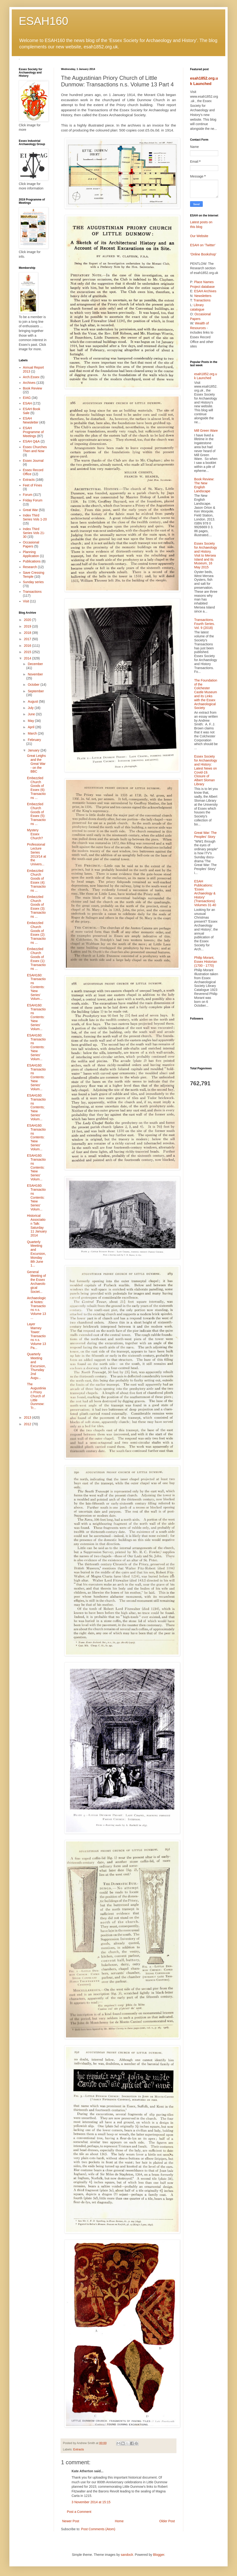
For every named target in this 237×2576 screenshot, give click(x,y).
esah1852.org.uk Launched (205, 376)
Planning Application (31, 554)
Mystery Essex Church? (35, 834)
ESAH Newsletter (30, 420)
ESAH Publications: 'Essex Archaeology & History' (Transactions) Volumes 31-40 (205, 893)
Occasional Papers (31, 544)
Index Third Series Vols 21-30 (34, 533)
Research (30, 567)
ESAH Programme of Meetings (33, 432)
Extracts (78, 2449)
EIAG (27, 398)
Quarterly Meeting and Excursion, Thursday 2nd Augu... (36, 1366)
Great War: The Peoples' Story (205, 835)
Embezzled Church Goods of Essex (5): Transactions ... (36, 814)
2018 (28, 633)
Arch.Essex (31, 377)
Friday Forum (32, 500)
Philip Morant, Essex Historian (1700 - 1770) (205, 961)
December (35, 664)
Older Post (167, 2521)
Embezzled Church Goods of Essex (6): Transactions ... (36, 788)
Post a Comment (79, 2512)
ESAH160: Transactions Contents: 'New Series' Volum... (36, 987)
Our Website (199, 236)
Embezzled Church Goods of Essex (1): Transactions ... (36, 958)
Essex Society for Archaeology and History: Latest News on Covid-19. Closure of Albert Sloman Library (205, 770)
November (35, 674)
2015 (28, 652)
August (33, 701)
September (36, 691)
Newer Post (70, 2521)
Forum (27, 495)
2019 (28, 626)
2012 (28, 1424)
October (34, 684)
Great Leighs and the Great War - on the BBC (36, 763)
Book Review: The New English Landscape (204, 485)
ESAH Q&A (31, 441)
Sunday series (33, 582)
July (31, 708)
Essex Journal (33, 460)
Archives (29, 383)
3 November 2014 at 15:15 (91, 2502)
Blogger (158, 2555)
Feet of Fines (32, 485)
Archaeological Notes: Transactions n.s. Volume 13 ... (36, 1308)
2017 (28, 639)
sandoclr (127, 2555)
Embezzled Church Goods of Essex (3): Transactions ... (36, 906)
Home (119, 2521)
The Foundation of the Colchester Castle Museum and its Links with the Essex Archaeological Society (205, 694)
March (33, 733)
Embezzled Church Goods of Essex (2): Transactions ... (36, 932)
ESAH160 (43, 21)
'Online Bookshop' (203, 254)
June (32, 714)
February (34, 740)
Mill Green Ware (206, 430)
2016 (28, 645)
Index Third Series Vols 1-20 (35, 517)
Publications (32, 561)
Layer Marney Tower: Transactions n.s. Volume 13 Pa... (36, 1336)
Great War (30, 510)
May (31, 721)
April (31, 727)
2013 (28, 1417)
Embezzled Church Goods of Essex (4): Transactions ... (36, 880)
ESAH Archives (205, 291)
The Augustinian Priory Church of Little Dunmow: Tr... (36, 1396)
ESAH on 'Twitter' (202, 245)
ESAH (27, 403)
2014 (28, 658)
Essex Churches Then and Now (35, 449)
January (34, 750)
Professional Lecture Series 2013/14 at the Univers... (36, 854)
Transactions (32, 591)
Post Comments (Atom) (98, 2529)
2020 (28, 620)
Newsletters (202, 296)
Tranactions (202, 300)
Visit (26, 601)
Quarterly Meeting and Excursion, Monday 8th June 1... (36, 1253)
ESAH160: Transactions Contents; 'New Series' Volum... (36, 1107)
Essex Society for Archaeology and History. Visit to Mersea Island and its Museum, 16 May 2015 (205, 555)
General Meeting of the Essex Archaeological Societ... (36, 1282)
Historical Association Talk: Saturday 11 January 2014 (37, 1225)
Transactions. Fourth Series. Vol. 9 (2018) (204, 624)
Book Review (32, 388)
